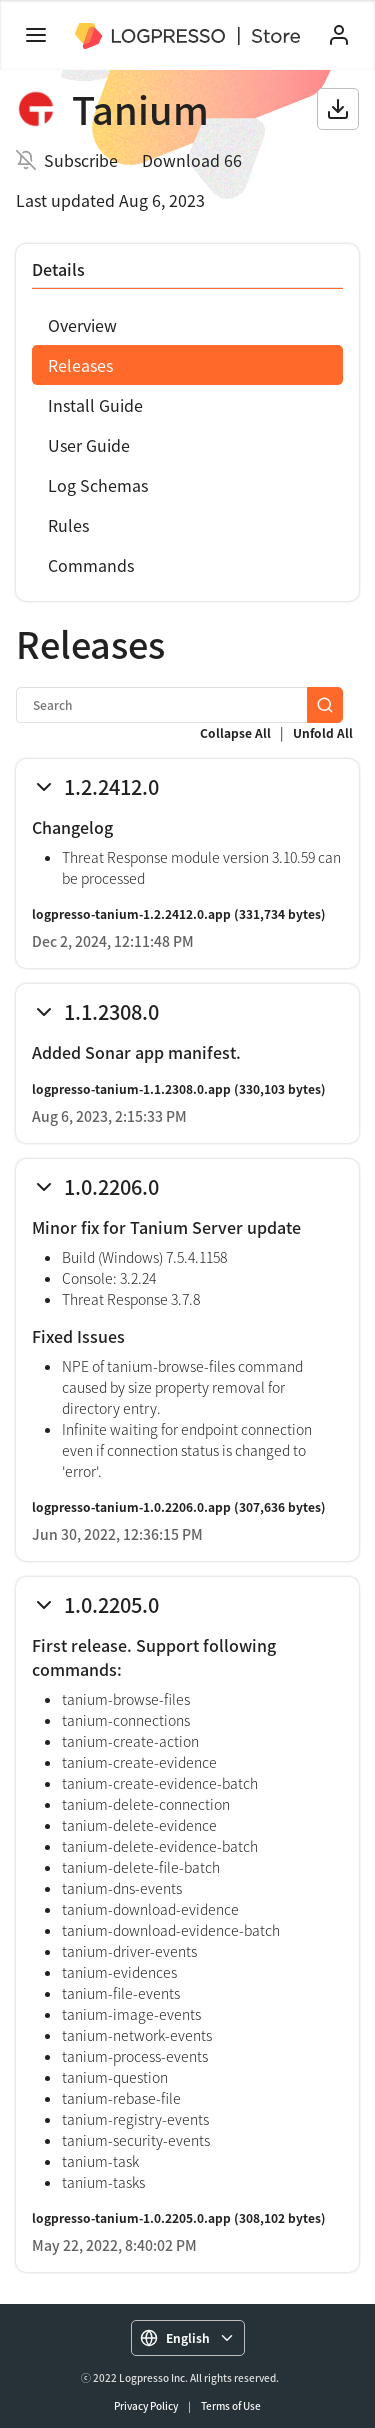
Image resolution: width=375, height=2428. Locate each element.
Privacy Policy (146, 2405)
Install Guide (95, 405)
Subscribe (81, 160)
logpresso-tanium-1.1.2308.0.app (131, 1089)
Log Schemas (98, 485)
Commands (91, 565)
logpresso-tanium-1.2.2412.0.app (131, 914)
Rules (68, 525)
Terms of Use (231, 2405)
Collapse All (235, 733)
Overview (82, 325)
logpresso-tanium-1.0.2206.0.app (131, 1507)
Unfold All (323, 733)
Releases (80, 365)
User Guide (89, 445)
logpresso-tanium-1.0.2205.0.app (131, 2218)
